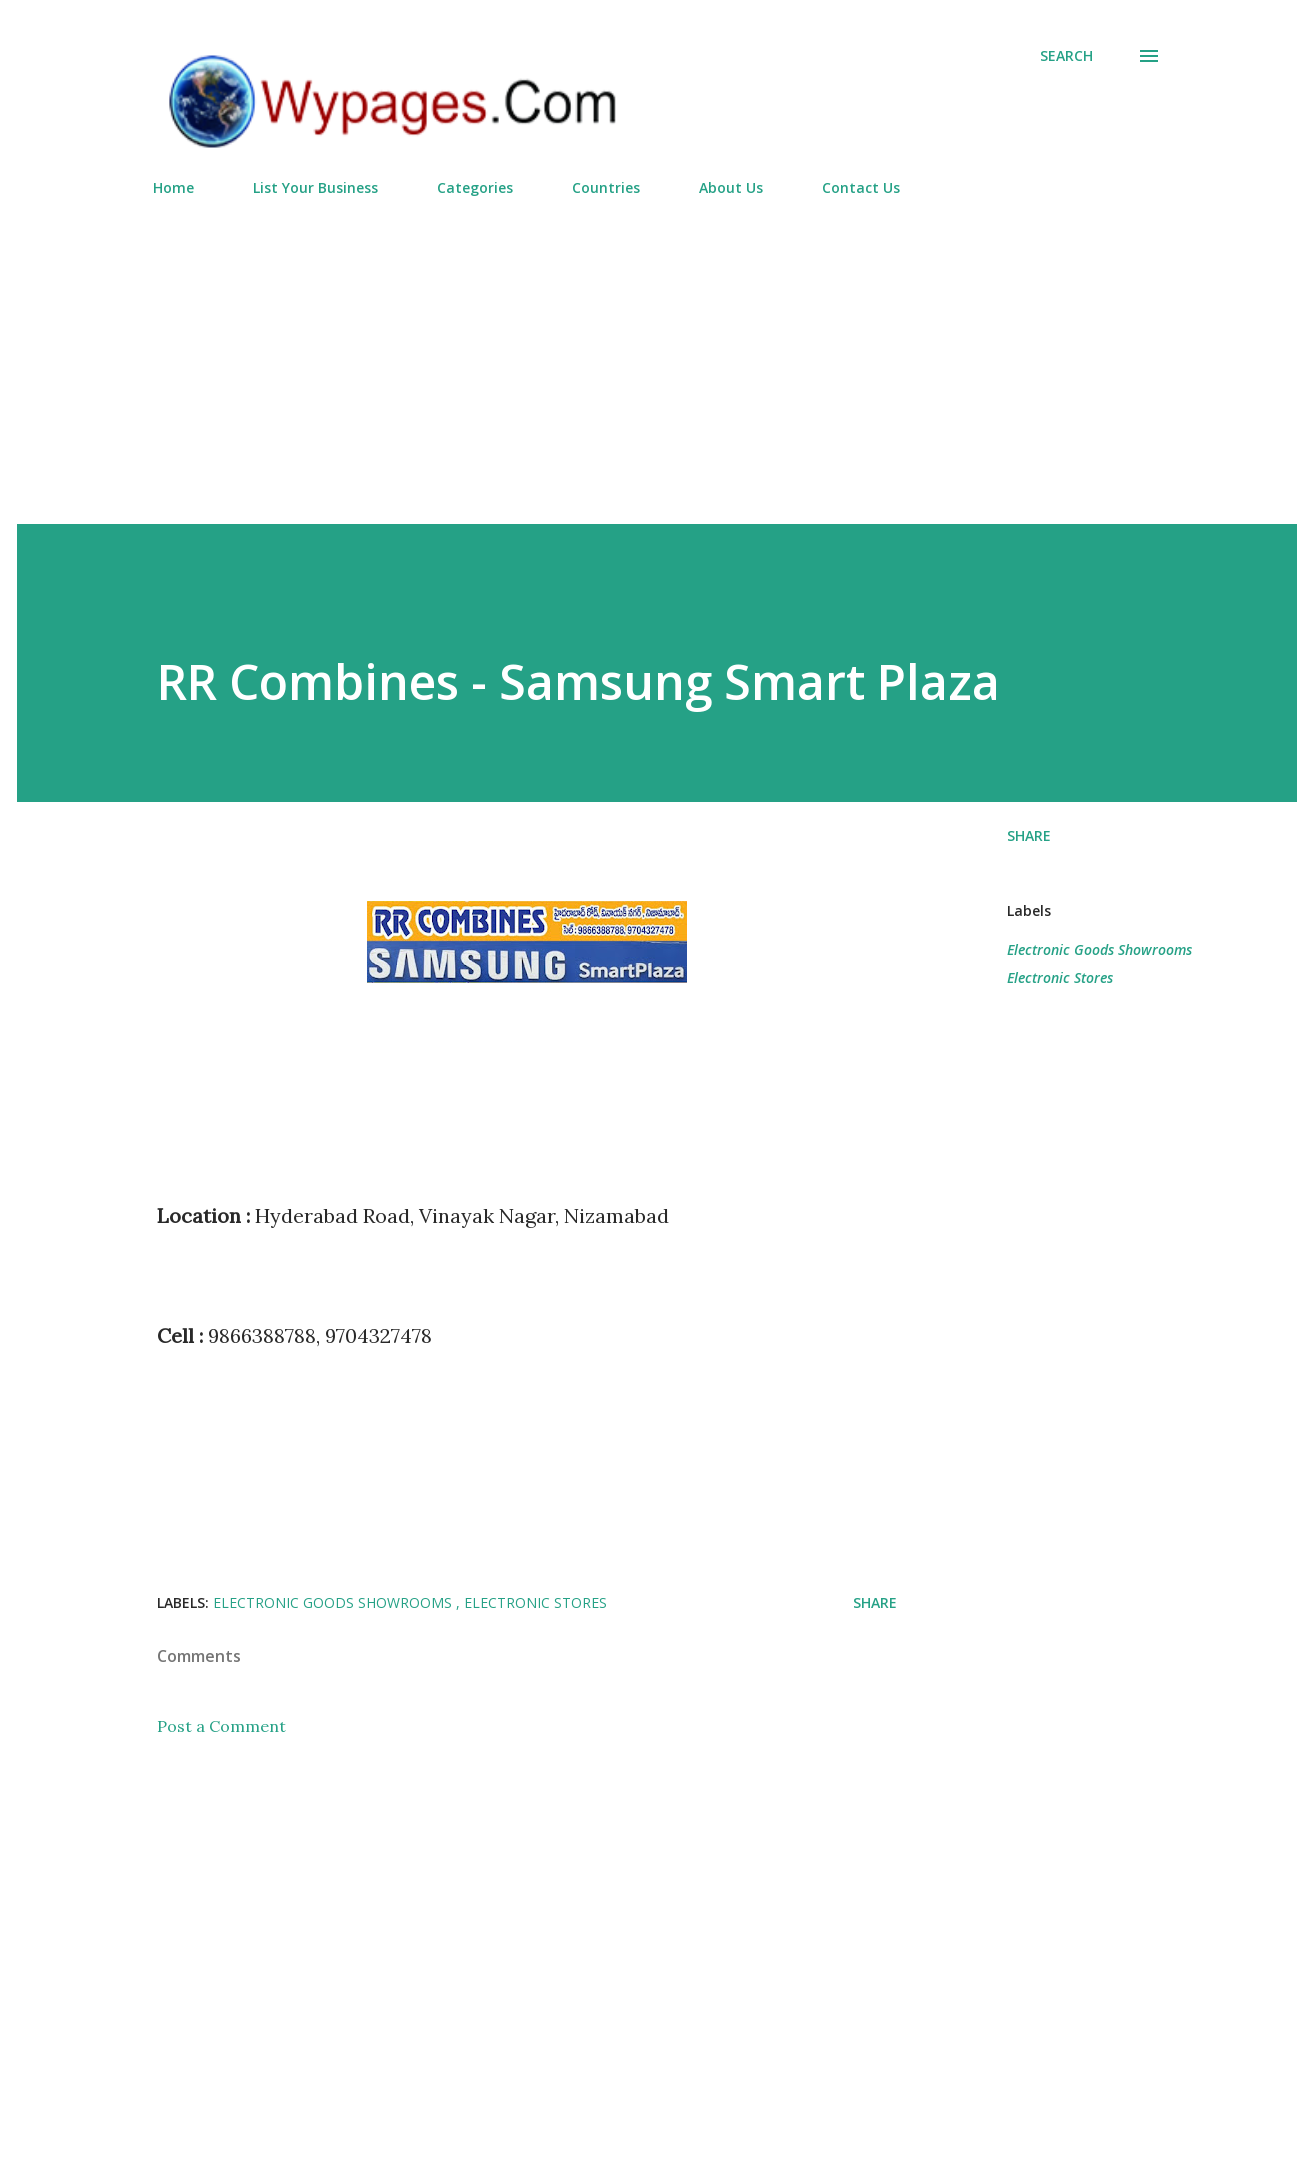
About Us (731, 187)
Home (173, 187)
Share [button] (1029, 835)
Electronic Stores (1060, 977)
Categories (475, 187)
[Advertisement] (657, 352)
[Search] (1066, 56)
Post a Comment (221, 1726)
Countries (606, 187)
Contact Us (861, 187)
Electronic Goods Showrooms (1099, 949)
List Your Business (315, 187)
